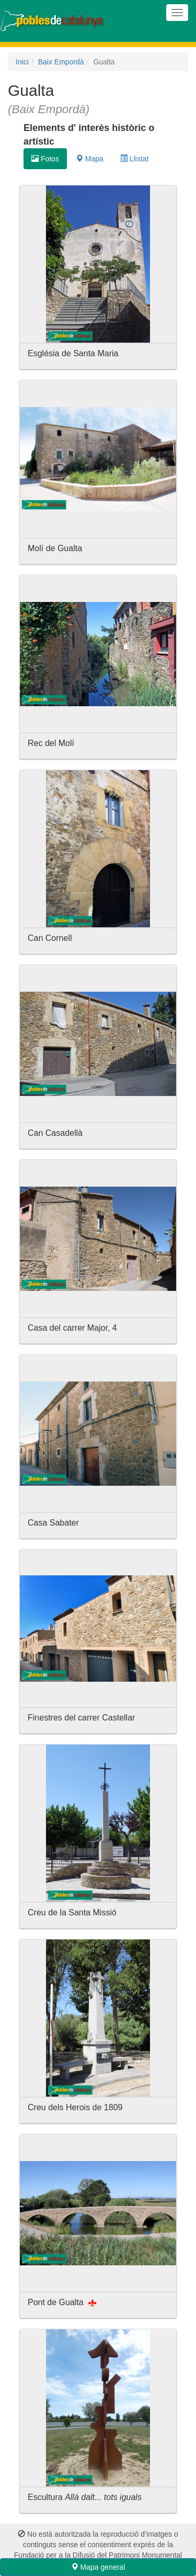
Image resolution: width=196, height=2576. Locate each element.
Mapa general (98, 2567)
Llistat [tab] (134, 159)
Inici (22, 62)
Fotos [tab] (45, 159)
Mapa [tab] (89, 159)
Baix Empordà (61, 62)
